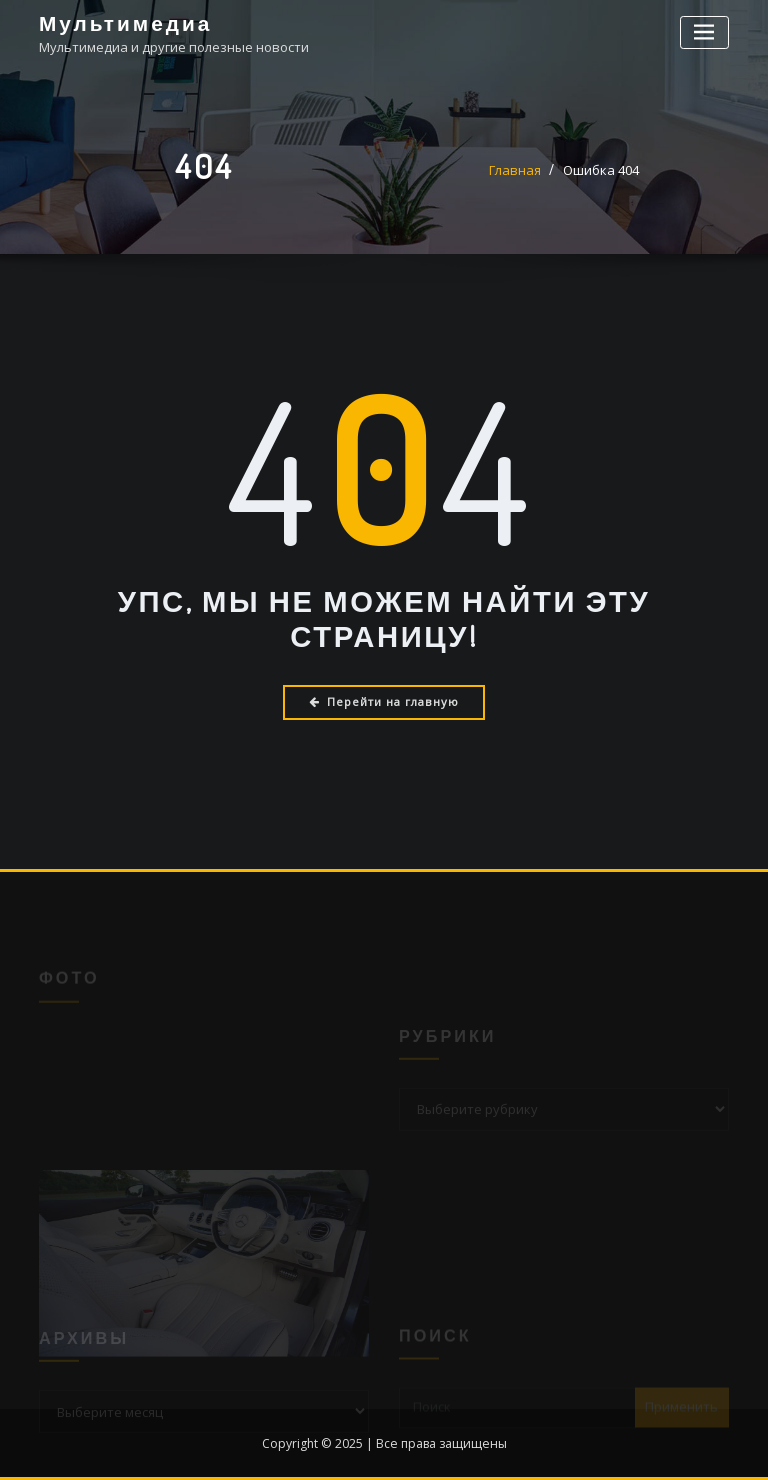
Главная (515, 170)
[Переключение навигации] (704, 32)
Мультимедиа (125, 23)
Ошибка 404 (601, 170)
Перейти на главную (384, 701)
